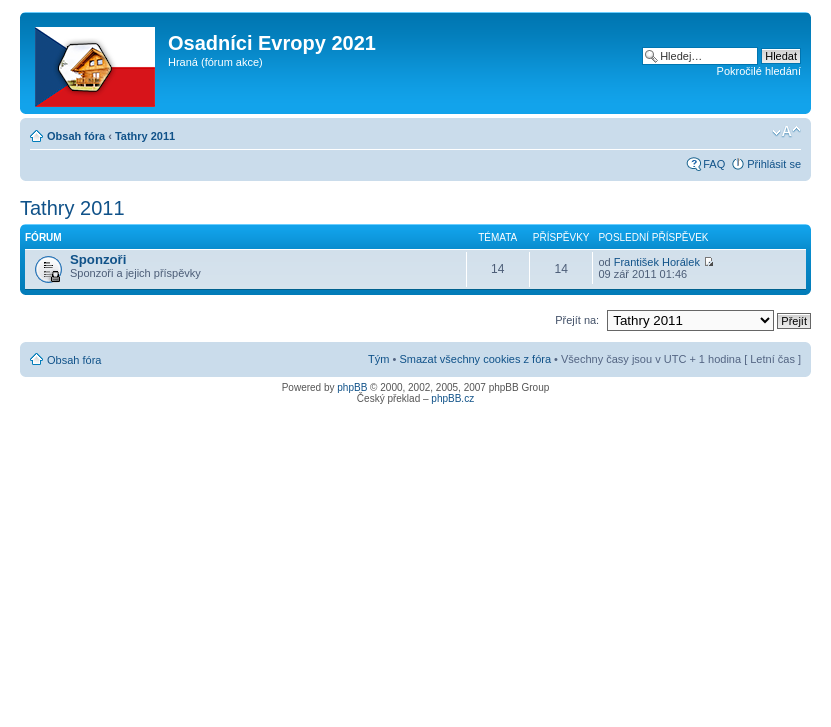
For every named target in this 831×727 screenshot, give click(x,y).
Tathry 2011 (145, 136)
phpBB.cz (452, 398)
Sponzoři (98, 259)
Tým (378, 359)
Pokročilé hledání (759, 71)
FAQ (714, 164)
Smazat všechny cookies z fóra (475, 359)
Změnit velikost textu (786, 132)
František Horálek (657, 262)
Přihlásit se (774, 164)
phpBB (352, 387)
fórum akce (232, 62)
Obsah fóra (76, 136)
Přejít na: (577, 320)
